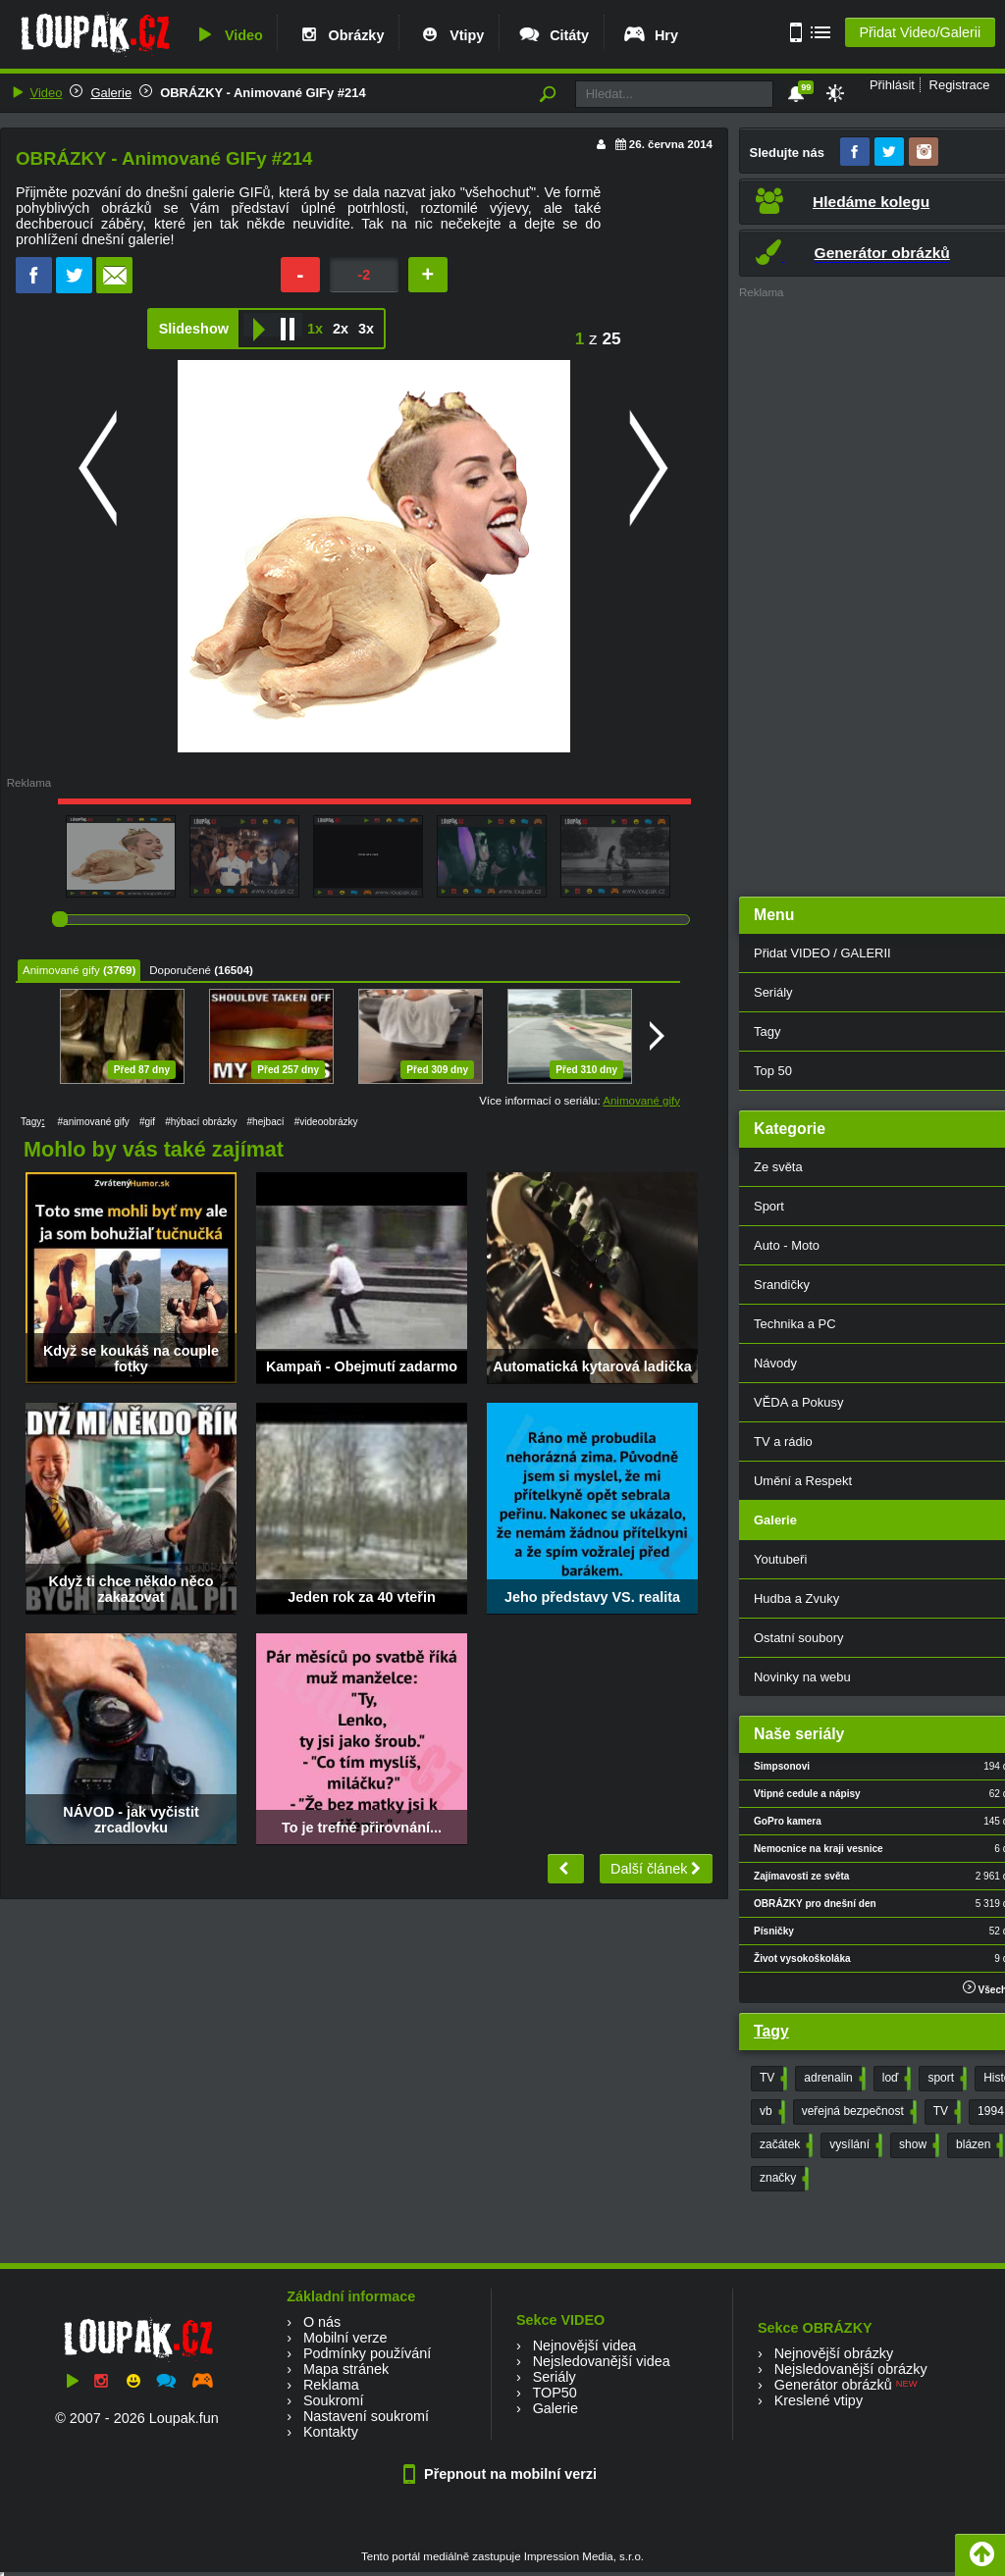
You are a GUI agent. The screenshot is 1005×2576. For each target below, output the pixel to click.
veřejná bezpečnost (857, 2112)
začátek (784, 2145)
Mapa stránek (346, 2369)
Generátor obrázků (833, 2385)
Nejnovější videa (585, 2345)
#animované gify (93, 1121)
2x (340, 328)
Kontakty (330, 2432)
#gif (147, 1121)
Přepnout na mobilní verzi (502, 2474)
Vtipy (450, 35)
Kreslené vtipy (818, 2400)
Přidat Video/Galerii (919, 32)
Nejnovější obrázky (834, 2353)
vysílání (853, 2145)
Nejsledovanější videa (601, 2361)
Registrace (959, 84)
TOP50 (554, 2392)
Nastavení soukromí (366, 2416)
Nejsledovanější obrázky (850, 2369)
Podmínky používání (367, 2353)
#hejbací (266, 1121)
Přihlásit (892, 84)
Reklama (331, 2385)
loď (895, 2078)
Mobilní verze (345, 2337)
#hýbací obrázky (201, 1121)
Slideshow (194, 328)
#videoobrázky (326, 1121)
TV (771, 2078)
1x (315, 328)
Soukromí (333, 2400)
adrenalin (832, 2078)
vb (770, 2112)
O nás (322, 2322)
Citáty (553, 35)
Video (227, 35)
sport (945, 2078)
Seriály (554, 2377)
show (917, 2145)
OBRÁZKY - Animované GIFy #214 (262, 92)
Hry (650, 35)
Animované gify (61, 970)
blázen (977, 2145)
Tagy (771, 2031)
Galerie (111, 92)
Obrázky (340, 35)
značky (782, 2178)
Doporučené (180, 970)
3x (366, 328)
